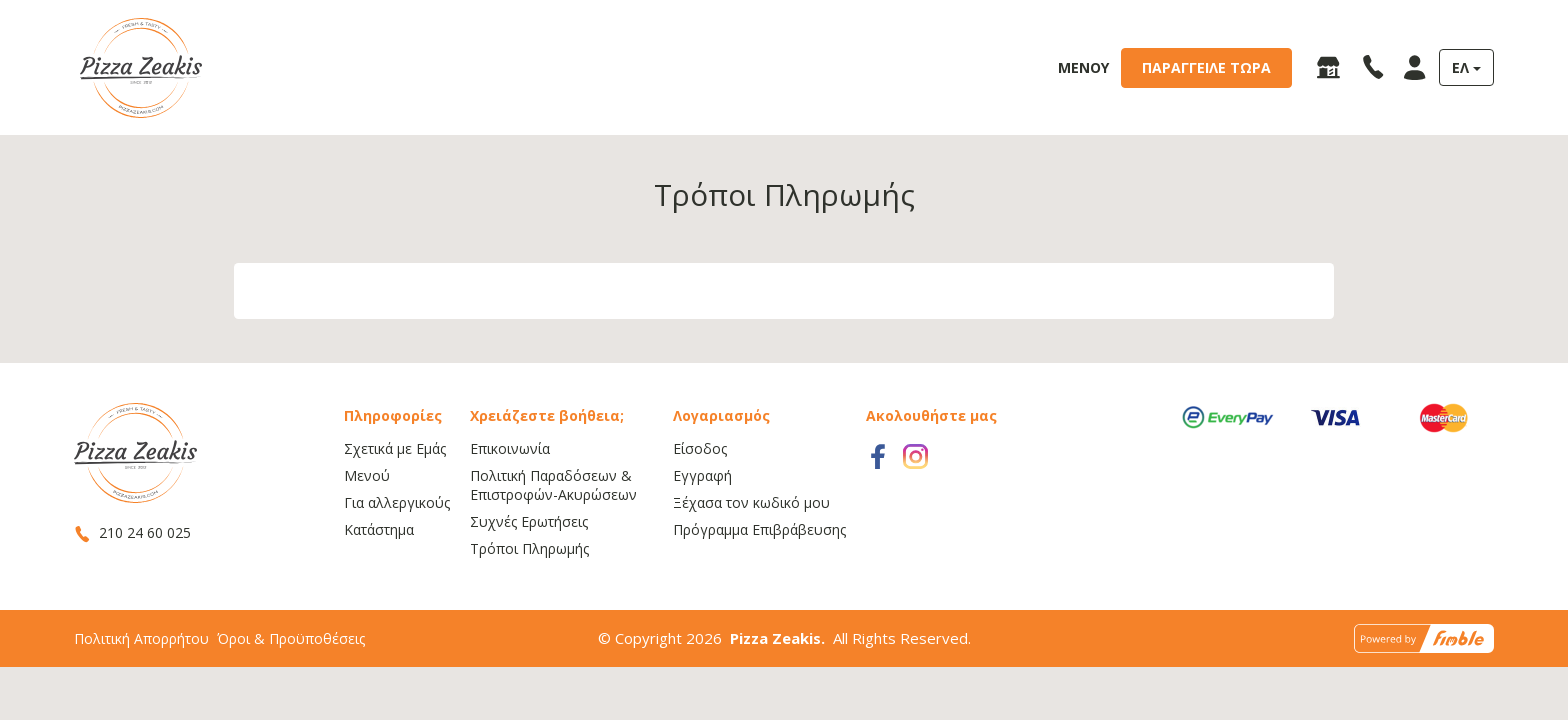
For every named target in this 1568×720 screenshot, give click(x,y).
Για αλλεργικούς (397, 539)
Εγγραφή (702, 512)
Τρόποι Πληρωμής (529, 585)
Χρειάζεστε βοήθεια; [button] (547, 452)
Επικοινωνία (510, 485)
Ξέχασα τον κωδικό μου (751, 539)
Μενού (367, 512)
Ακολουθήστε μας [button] (931, 452)
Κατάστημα (379, 566)
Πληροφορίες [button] (393, 452)
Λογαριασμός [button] (721, 452)
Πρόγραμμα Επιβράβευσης (759, 566)
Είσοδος (700, 485)
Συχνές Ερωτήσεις (529, 558)
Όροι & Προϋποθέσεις (291, 675)
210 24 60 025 (132, 569)
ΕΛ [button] (1460, 67)
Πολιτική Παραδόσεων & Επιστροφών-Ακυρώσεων (553, 522)
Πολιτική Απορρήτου (141, 675)
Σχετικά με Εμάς (395, 485)
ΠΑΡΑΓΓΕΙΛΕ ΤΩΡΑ (1206, 67)
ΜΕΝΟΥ (1083, 67)
